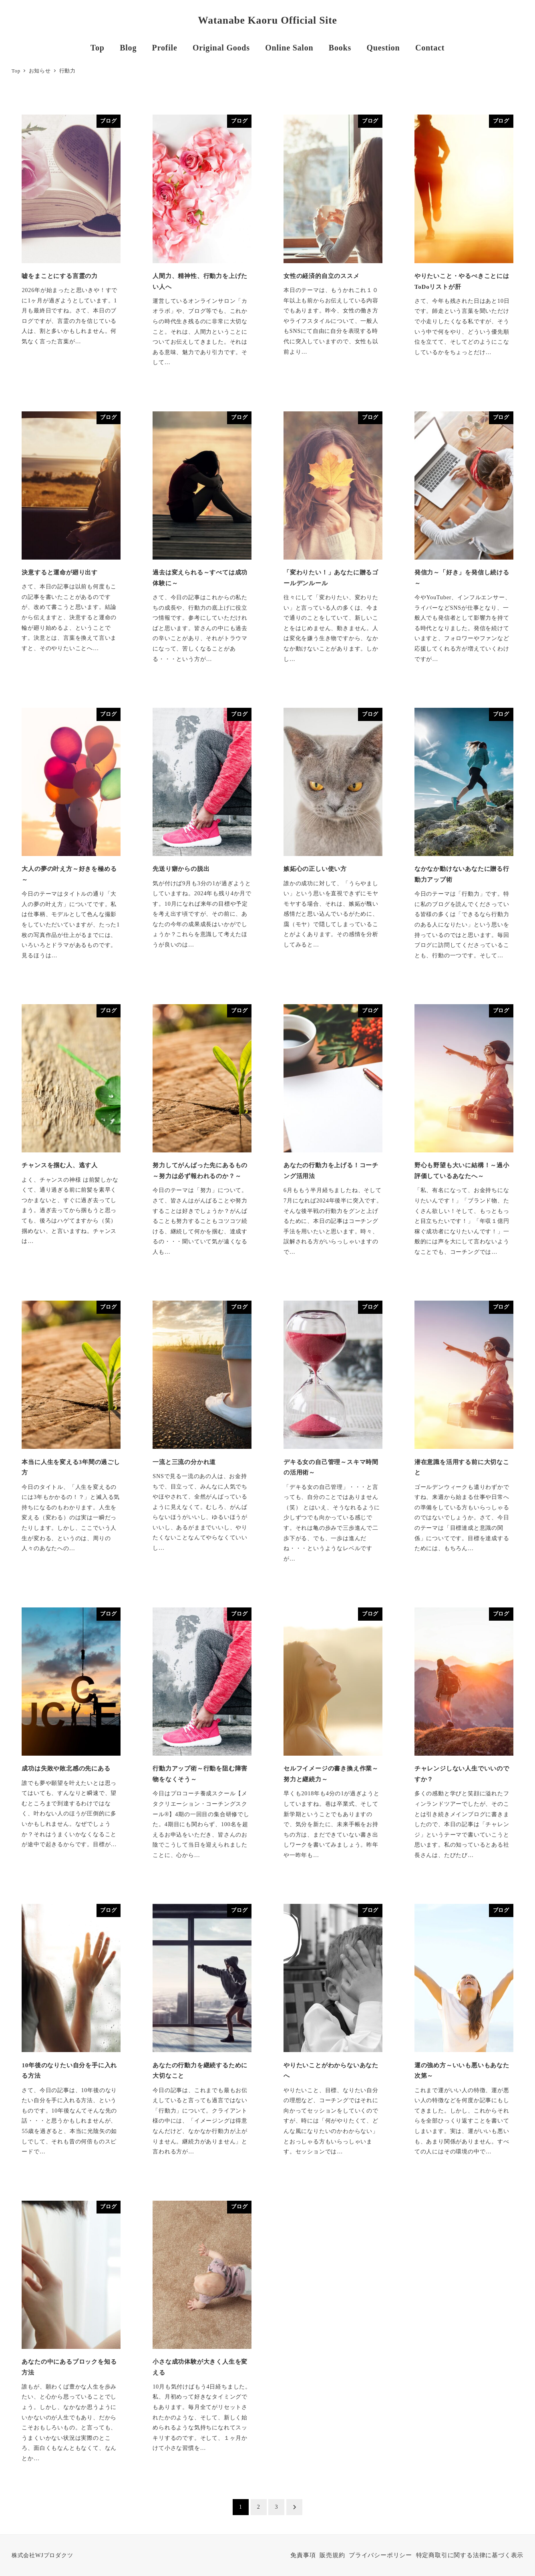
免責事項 (303, 2555)
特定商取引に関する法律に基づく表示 (470, 2555)
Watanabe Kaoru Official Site (267, 20)
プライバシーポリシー (380, 2555)
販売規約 (332, 2555)
